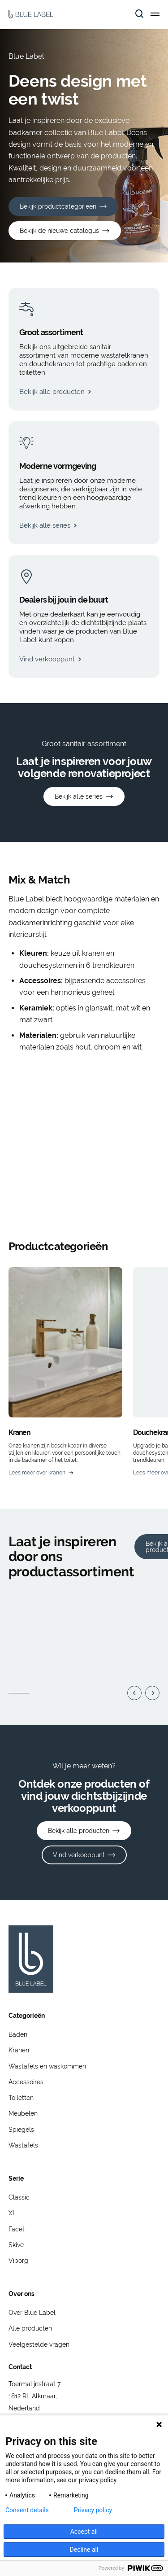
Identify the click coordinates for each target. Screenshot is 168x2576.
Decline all (84, 2549)
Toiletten (21, 2097)
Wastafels (23, 2145)
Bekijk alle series (79, 796)
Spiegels (21, 2129)
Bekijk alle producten (78, 1830)
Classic (19, 2197)
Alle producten (30, 2328)
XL (12, 2213)
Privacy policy (93, 2510)
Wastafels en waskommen (47, 2066)
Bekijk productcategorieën (58, 206)
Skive (16, 2244)
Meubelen (23, 2113)
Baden (18, 2034)
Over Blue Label (32, 2312)
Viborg (18, 2260)
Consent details (27, 2510)
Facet (17, 2229)
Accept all (84, 2531)
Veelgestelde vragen (39, 2344)
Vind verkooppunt (79, 1855)
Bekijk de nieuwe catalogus (59, 230)
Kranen (19, 2050)
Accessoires (26, 2082)
